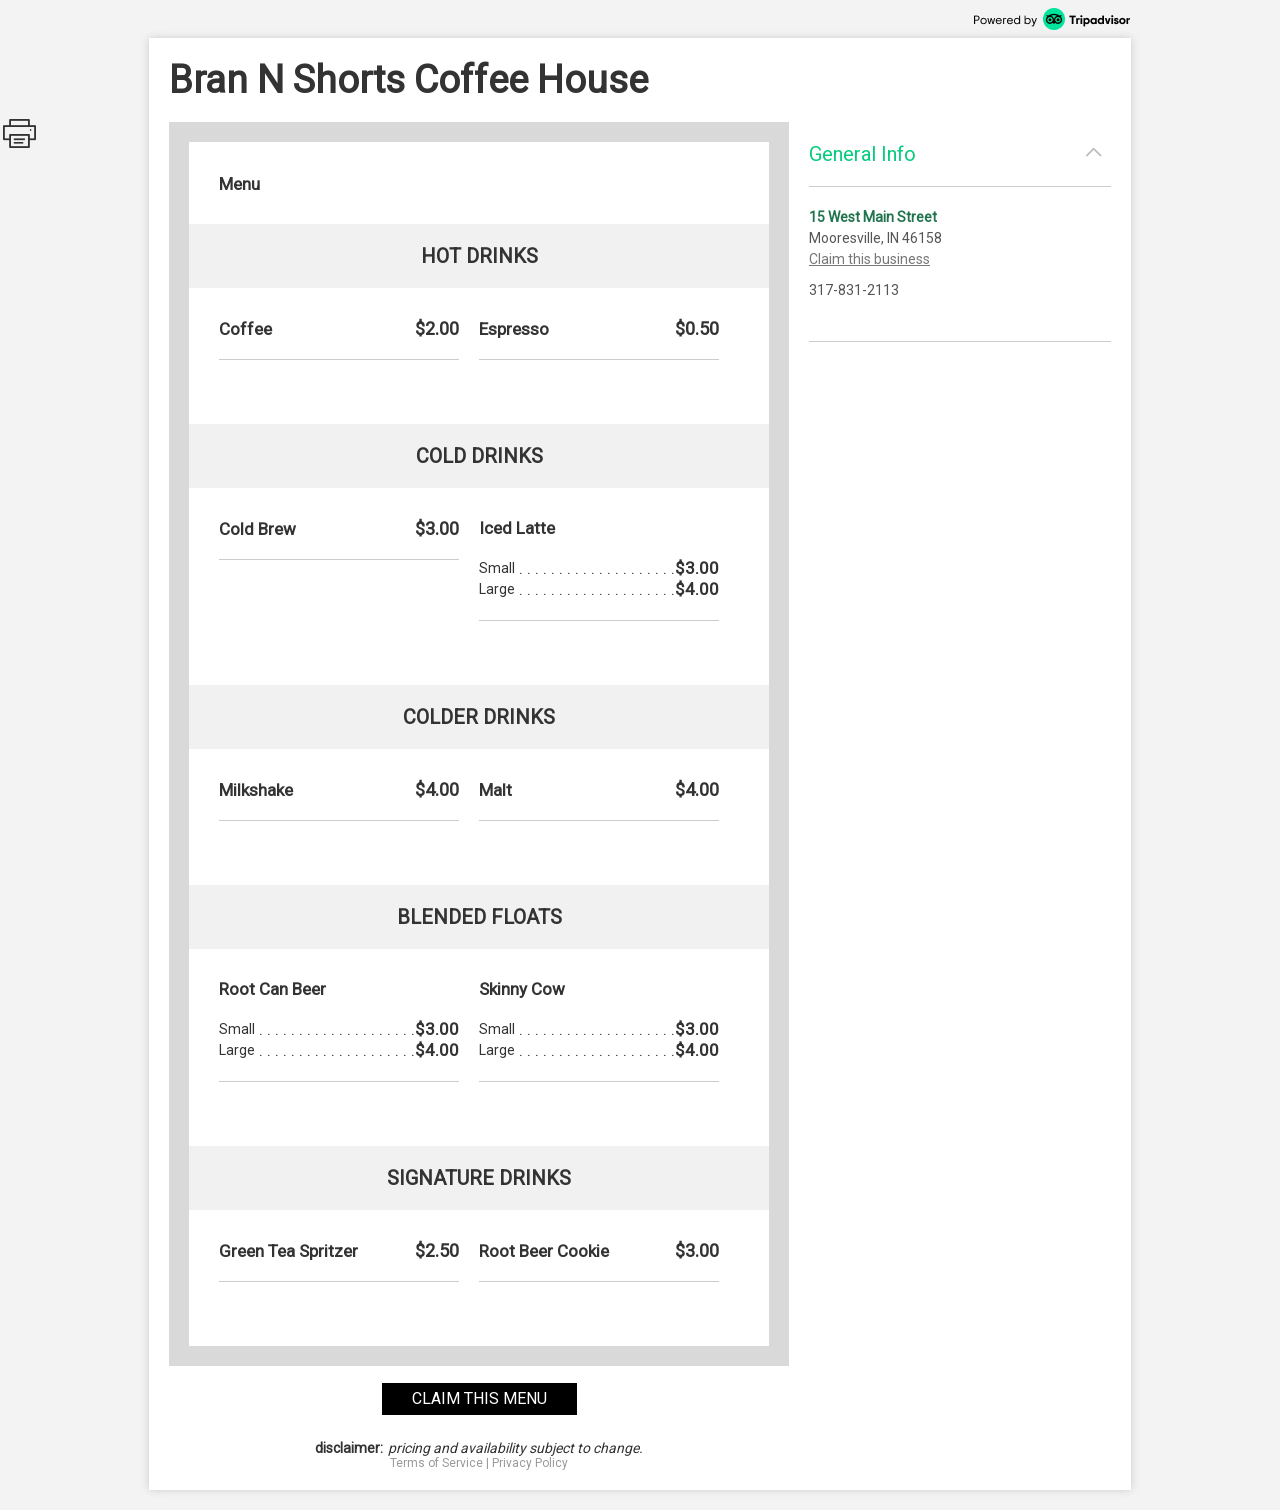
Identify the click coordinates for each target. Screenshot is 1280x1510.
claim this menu (479, 1398)
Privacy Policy (530, 1463)
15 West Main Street (873, 217)
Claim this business (869, 259)
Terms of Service (436, 1463)
